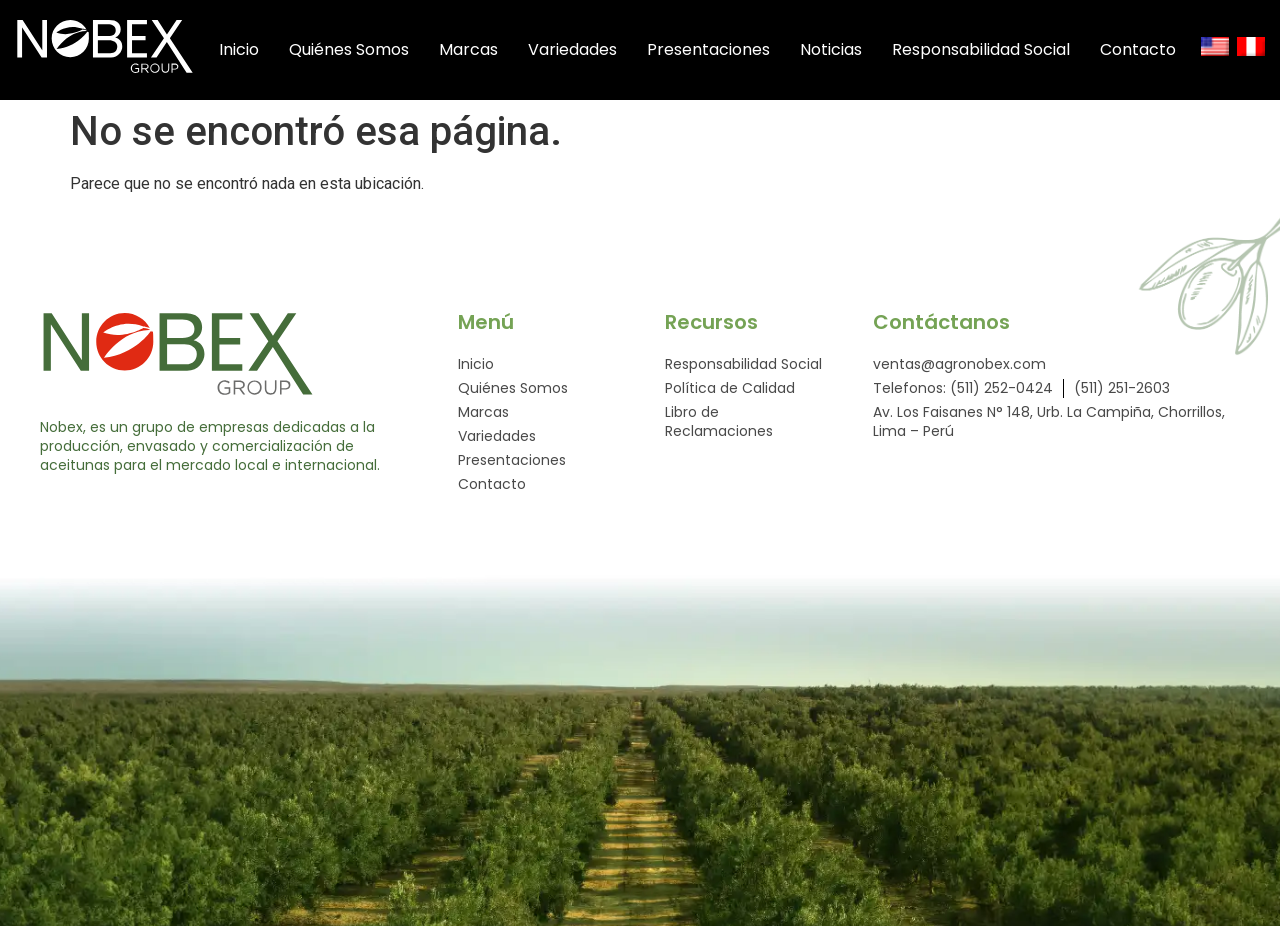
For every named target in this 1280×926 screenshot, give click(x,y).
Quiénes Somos (370, 49)
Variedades (593, 49)
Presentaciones (729, 49)
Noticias (852, 49)
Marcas (489, 49)
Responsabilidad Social (1002, 49)
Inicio (260, 49)
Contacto (1159, 49)
